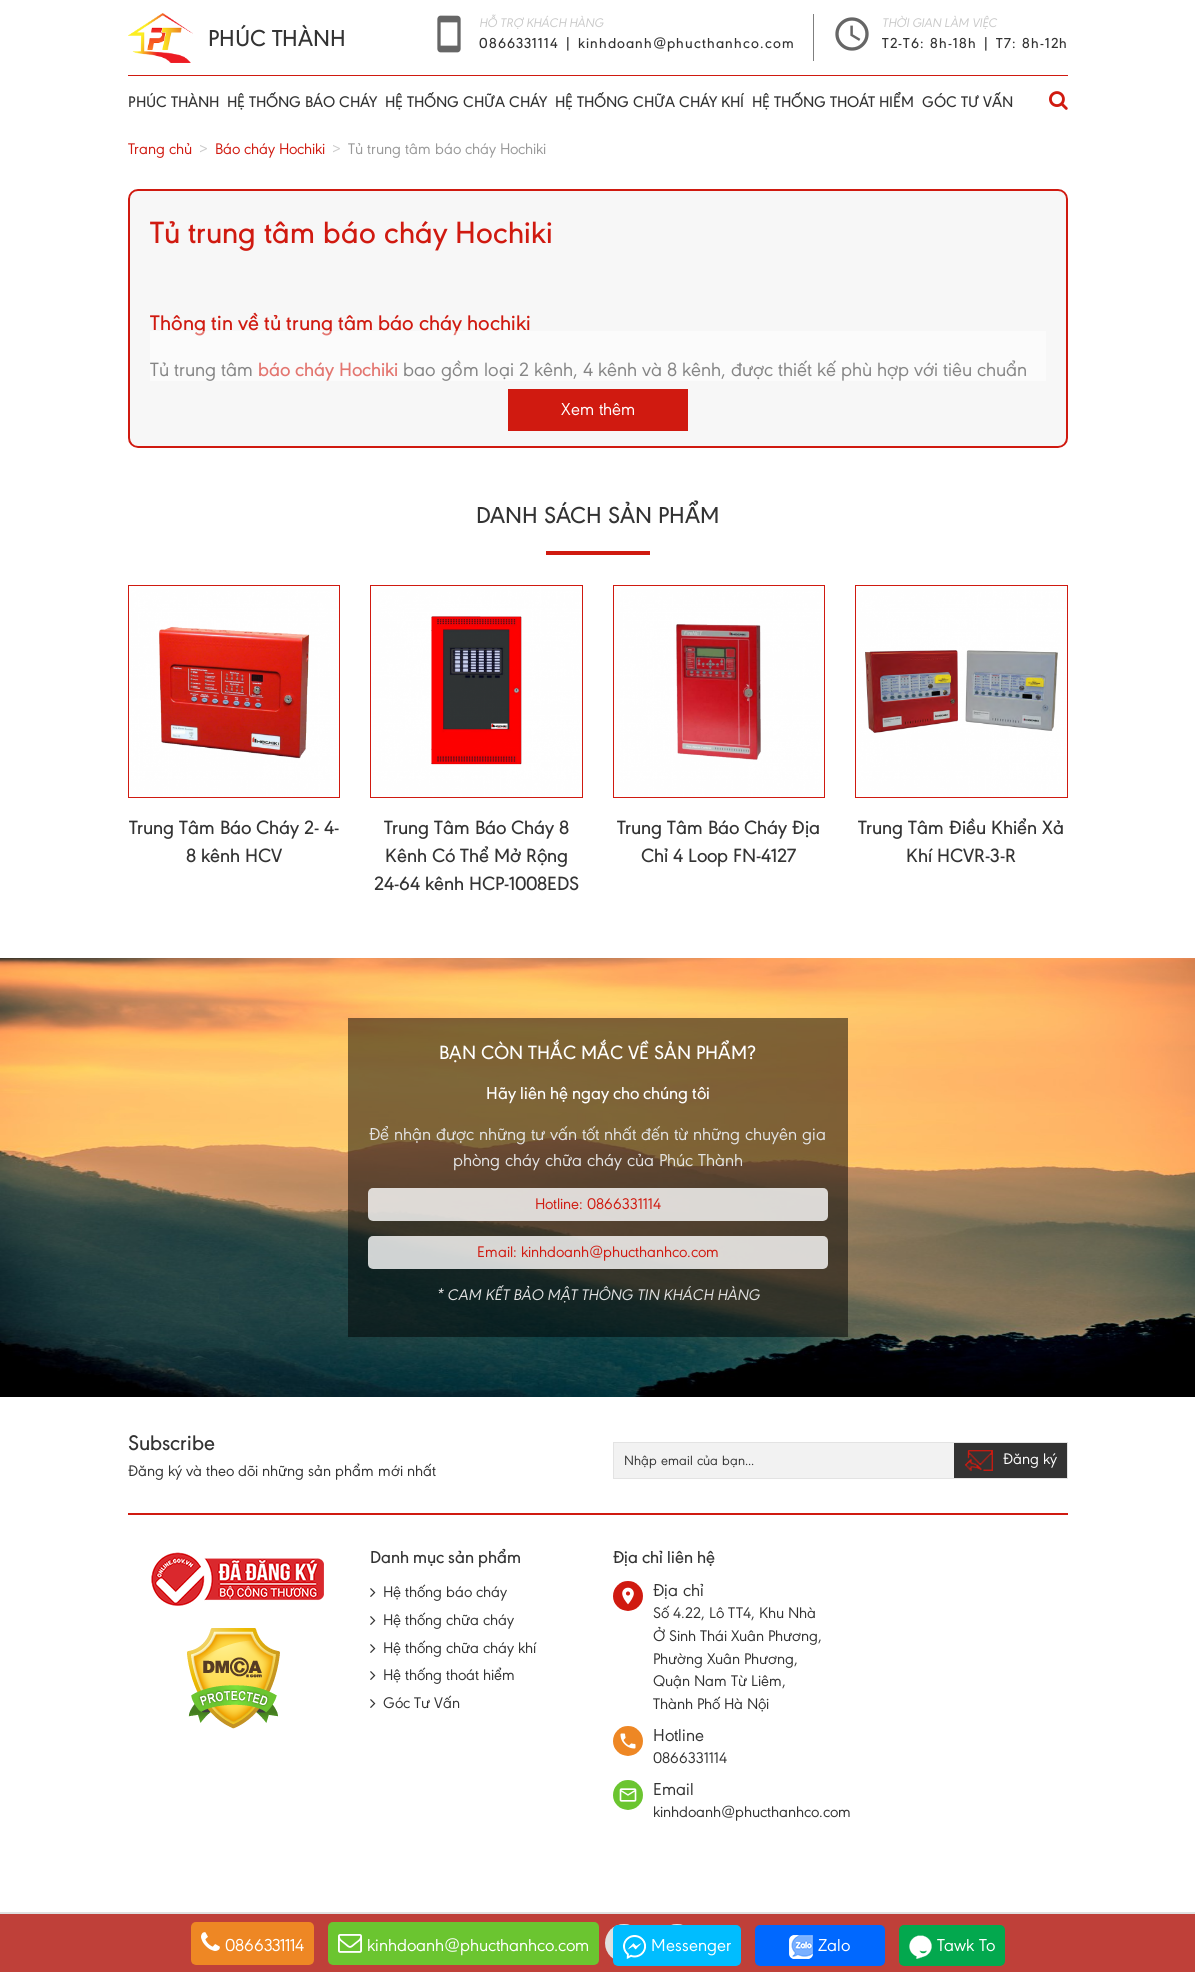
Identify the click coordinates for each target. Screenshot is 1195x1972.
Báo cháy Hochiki (270, 148)
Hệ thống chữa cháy (466, 101)
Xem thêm (598, 409)
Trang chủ (160, 148)
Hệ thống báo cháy (302, 101)
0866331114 (521, 43)
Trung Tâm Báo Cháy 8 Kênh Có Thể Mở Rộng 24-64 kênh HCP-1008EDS (476, 855)
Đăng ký (1010, 1460)
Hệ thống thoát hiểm (833, 101)
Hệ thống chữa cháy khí (649, 101)
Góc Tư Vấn (967, 101)
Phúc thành (173, 101)
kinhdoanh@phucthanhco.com (686, 43)
